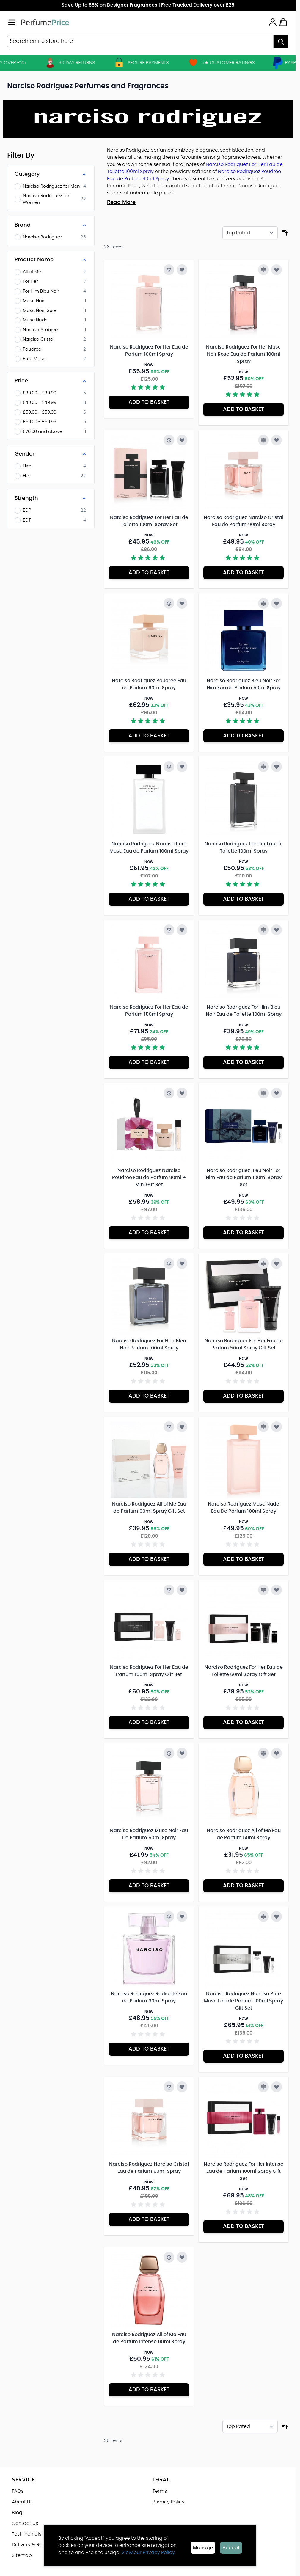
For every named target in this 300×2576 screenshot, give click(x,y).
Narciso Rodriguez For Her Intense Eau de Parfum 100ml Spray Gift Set (243, 2171)
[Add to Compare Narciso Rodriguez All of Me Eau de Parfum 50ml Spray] (263, 1753)
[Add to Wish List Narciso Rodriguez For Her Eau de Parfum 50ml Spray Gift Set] (276, 1263)
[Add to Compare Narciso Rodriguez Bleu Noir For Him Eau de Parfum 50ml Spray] (263, 603)
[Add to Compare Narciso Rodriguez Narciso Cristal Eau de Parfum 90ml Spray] (263, 440)
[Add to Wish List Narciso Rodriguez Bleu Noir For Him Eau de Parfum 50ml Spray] (276, 603)
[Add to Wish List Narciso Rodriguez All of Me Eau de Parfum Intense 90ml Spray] (182, 2257)
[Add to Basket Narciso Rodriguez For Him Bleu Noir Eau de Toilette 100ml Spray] (243, 1062)
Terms (160, 2491)
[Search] (281, 41)
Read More (121, 202)
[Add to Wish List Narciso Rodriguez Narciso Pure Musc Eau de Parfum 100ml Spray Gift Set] (276, 1916)
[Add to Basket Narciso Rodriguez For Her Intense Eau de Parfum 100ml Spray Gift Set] (243, 2226)
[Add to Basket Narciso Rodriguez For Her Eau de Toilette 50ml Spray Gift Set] (243, 1722)
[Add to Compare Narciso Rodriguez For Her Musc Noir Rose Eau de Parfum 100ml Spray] (263, 269)
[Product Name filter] (51, 259)
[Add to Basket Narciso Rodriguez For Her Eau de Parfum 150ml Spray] (149, 1062)
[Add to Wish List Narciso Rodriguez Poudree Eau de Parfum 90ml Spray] (182, 603)
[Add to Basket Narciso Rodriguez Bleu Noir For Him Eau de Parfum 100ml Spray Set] (243, 1232)
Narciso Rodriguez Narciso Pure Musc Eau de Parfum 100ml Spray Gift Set (243, 2000)
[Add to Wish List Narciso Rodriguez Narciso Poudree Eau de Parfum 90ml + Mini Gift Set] (182, 1093)
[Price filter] (51, 380)
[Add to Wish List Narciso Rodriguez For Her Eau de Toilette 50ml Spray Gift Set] (276, 1590)
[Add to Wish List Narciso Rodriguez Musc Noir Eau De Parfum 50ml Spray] (182, 1753)
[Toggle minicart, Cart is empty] (283, 22)
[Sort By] (250, 232)
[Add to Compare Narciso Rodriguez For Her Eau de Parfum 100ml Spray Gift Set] (169, 1590)
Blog (17, 2512)
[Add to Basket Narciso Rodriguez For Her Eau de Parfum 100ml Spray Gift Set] (149, 1722)
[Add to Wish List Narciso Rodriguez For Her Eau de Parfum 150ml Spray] (182, 929)
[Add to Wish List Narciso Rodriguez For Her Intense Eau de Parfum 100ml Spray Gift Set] (276, 2086)
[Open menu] (12, 22)
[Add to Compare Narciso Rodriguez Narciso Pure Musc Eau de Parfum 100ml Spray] (169, 766)
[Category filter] (51, 174)
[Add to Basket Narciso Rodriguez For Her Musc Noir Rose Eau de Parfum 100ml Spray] (243, 409)
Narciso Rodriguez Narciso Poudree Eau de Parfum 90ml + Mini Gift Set (149, 1177)
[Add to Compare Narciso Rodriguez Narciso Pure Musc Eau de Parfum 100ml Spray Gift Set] (263, 1916)
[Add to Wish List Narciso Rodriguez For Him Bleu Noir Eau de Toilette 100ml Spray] (276, 929)
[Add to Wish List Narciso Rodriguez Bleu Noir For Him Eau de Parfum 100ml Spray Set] (276, 1093)
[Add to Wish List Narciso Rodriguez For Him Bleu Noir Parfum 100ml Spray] (182, 1263)
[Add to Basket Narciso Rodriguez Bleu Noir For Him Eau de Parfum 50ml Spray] (243, 735)
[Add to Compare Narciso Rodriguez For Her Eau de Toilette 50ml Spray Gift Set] (263, 1590)
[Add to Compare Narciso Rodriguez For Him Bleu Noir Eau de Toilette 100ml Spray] (263, 929)
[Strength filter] (51, 498)
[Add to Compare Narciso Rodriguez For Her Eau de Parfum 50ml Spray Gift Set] (263, 1263)
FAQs (17, 2491)
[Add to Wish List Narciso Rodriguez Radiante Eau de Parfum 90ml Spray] (182, 1916)
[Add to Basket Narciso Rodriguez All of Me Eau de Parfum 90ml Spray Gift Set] (149, 1559)
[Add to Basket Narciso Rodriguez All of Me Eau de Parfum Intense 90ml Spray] (149, 2389)
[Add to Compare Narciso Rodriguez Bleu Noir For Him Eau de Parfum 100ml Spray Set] (263, 1093)
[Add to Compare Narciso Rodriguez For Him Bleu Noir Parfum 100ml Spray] (169, 1263)
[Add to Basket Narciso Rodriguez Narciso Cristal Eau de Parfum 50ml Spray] (149, 2219)
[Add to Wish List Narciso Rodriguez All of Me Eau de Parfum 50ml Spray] (276, 1753)
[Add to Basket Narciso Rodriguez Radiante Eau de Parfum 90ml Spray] (149, 2049)
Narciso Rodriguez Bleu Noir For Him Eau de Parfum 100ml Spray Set (244, 1177)
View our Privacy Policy (148, 2552)
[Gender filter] (51, 454)
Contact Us (25, 2523)
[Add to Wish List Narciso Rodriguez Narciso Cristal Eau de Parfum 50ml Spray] (182, 2086)
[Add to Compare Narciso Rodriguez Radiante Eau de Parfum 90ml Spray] (169, 1916)
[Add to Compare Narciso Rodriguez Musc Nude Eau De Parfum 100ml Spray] (263, 1426)
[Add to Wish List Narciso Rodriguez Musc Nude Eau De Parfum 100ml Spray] (276, 1426)
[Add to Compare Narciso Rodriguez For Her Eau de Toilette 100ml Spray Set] (169, 440)
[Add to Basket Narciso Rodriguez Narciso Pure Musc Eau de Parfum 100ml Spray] (149, 899)
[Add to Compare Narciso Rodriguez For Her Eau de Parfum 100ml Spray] (169, 269)
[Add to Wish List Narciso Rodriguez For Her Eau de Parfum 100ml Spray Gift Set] (182, 1590)
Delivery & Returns (33, 2544)
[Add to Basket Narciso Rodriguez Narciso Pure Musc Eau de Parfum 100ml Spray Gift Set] (243, 2056)
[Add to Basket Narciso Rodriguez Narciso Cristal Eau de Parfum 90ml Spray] (243, 572)
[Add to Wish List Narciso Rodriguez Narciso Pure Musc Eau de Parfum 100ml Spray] (182, 766)
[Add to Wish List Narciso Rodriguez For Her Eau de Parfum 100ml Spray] (182, 269)
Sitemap (22, 2555)
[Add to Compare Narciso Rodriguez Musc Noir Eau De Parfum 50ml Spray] (169, 1753)
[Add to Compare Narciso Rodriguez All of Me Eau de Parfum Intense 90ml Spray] (169, 2257)
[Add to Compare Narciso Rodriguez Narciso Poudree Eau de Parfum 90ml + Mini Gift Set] (169, 1093)
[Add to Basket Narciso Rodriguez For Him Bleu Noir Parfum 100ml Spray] (149, 1396)
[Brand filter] (51, 225)
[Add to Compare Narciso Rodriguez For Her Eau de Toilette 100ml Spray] (263, 766)
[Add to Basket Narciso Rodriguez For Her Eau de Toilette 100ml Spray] (243, 899)
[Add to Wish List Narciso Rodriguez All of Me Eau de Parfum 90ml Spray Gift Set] (182, 1426)
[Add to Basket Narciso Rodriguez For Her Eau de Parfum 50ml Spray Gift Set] (243, 1396)
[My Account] (273, 22)
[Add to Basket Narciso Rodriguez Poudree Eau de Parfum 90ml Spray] (149, 735)
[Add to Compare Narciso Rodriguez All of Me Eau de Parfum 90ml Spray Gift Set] (169, 1426)
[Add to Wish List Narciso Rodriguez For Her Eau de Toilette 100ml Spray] (276, 766)
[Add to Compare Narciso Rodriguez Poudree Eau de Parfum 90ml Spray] (169, 603)
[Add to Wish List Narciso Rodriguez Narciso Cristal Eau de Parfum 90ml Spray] (276, 440)
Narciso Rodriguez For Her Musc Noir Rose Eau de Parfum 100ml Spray (243, 354)
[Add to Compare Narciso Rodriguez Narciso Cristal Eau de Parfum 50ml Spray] (169, 2086)
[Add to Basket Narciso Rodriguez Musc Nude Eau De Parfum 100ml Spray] (243, 1559)
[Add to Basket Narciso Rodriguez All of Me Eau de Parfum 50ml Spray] (243, 1885)
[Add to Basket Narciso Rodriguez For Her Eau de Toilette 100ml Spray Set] (149, 572)
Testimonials (26, 2534)
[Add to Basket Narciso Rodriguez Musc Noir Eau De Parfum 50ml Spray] (149, 1885)
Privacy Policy (169, 2502)
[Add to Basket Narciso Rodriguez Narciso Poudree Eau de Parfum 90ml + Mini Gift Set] (149, 1232)
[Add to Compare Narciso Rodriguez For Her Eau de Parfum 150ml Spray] (169, 929)
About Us (22, 2502)
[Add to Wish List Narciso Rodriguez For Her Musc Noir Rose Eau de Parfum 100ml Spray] (276, 269)
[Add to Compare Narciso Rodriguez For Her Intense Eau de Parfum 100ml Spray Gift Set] (263, 2086)
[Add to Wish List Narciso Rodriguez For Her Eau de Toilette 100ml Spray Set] (182, 440)
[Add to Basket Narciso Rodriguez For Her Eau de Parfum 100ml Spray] (149, 402)
